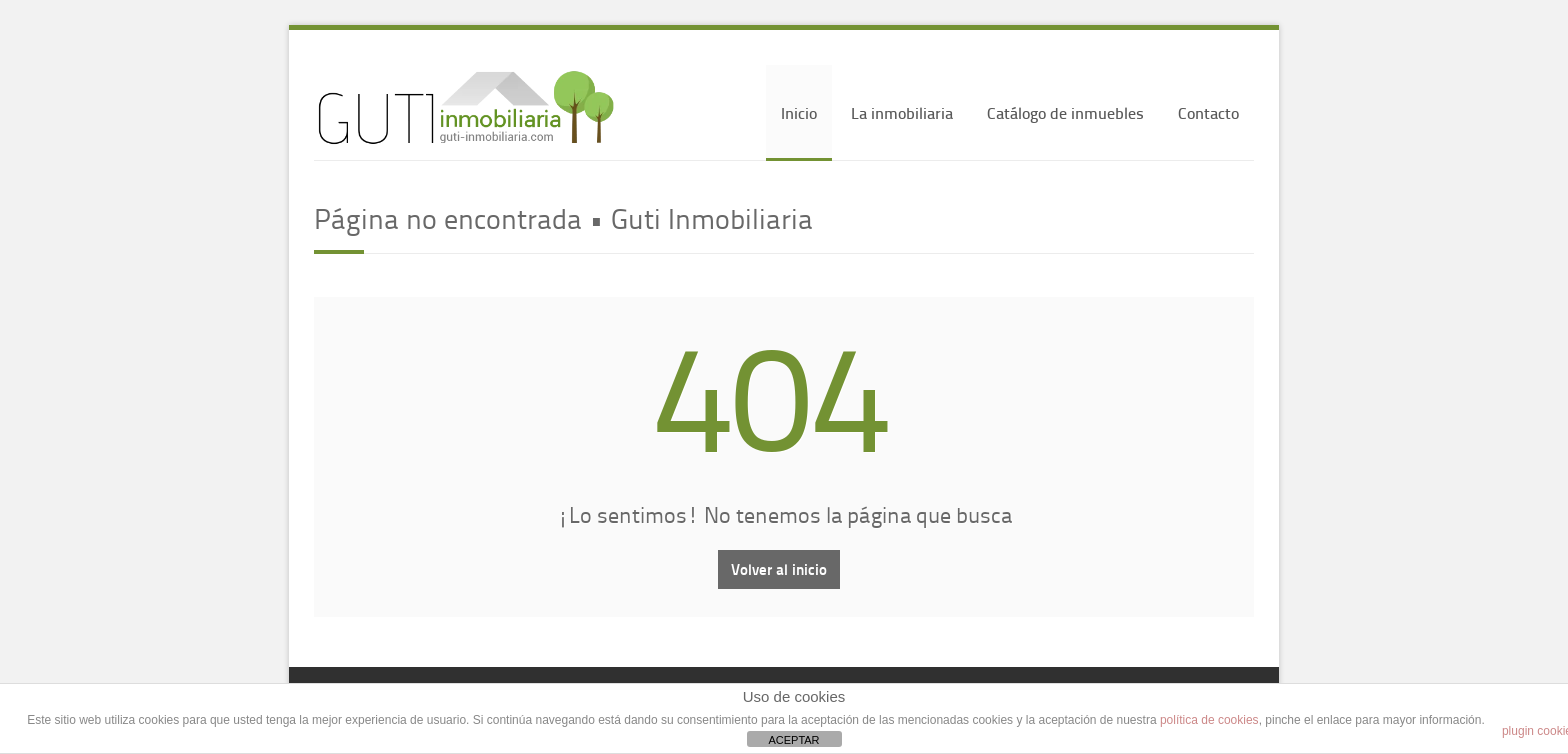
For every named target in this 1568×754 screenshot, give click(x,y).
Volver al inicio (779, 569)
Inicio (799, 112)
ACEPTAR (793, 740)
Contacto (1208, 112)
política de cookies (1209, 720)
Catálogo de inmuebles (1065, 112)
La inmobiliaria (902, 112)
